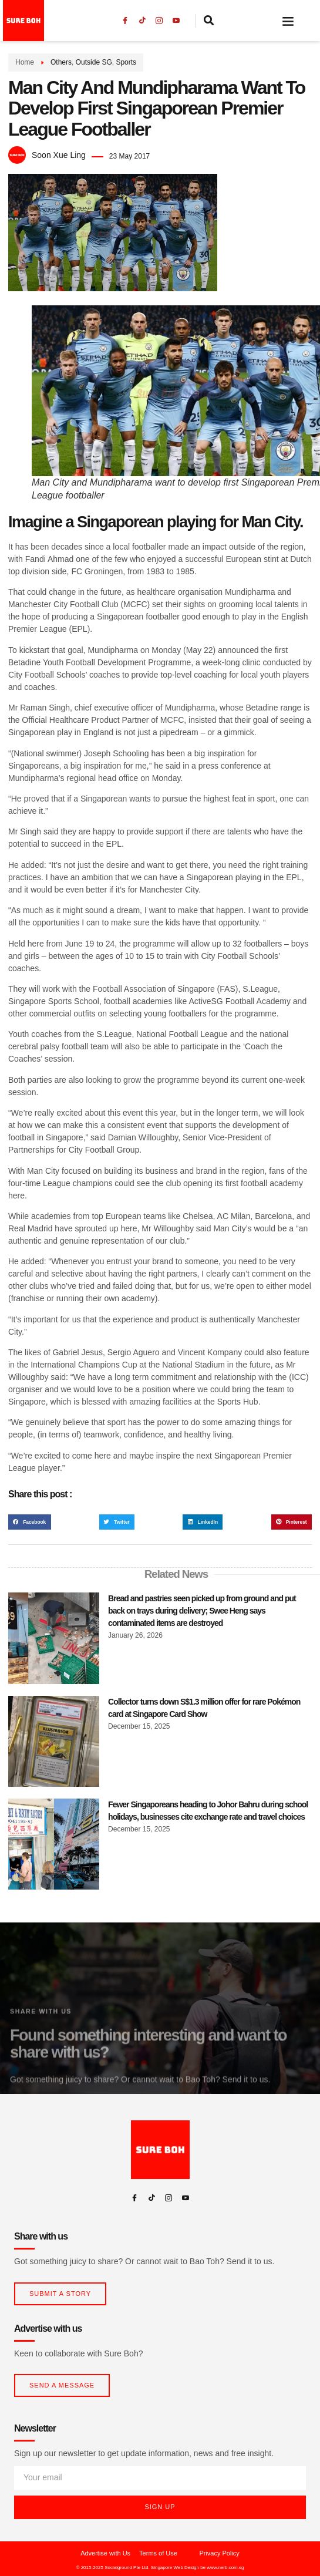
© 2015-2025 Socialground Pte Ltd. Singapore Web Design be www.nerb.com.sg (160, 2567)
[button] (288, 20)
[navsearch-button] (209, 21)
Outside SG (94, 62)
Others (61, 62)
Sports (126, 62)
